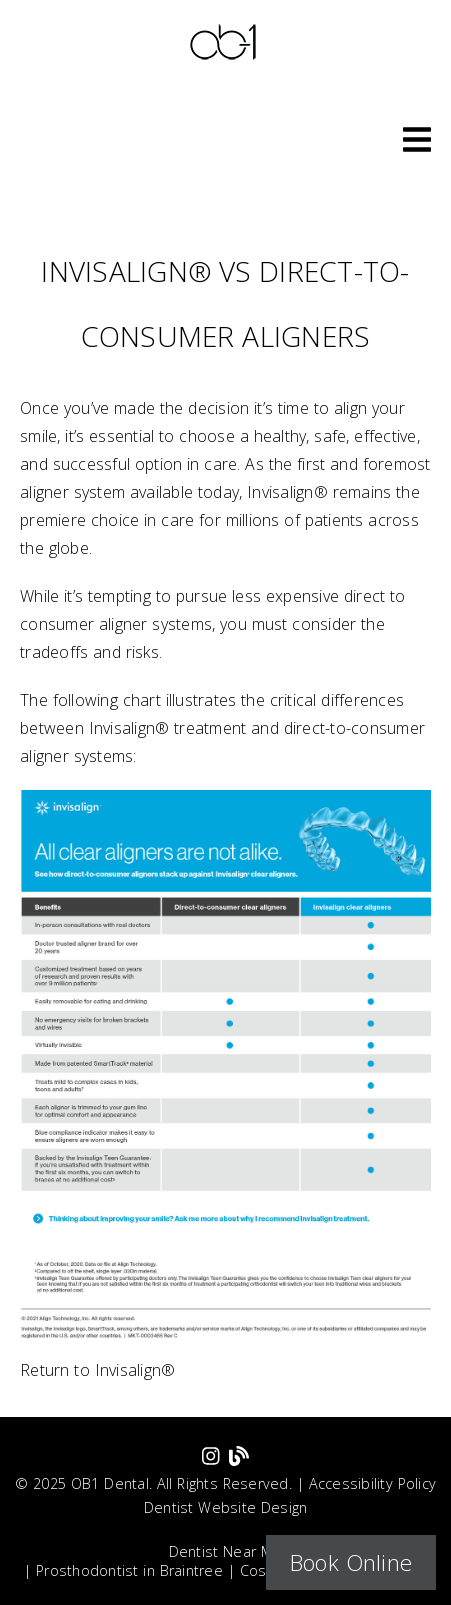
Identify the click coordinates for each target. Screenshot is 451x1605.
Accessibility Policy (373, 1483)
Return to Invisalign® (97, 1370)
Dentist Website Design (226, 1507)
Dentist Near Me (226, 1551)
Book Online (351, 1562)
